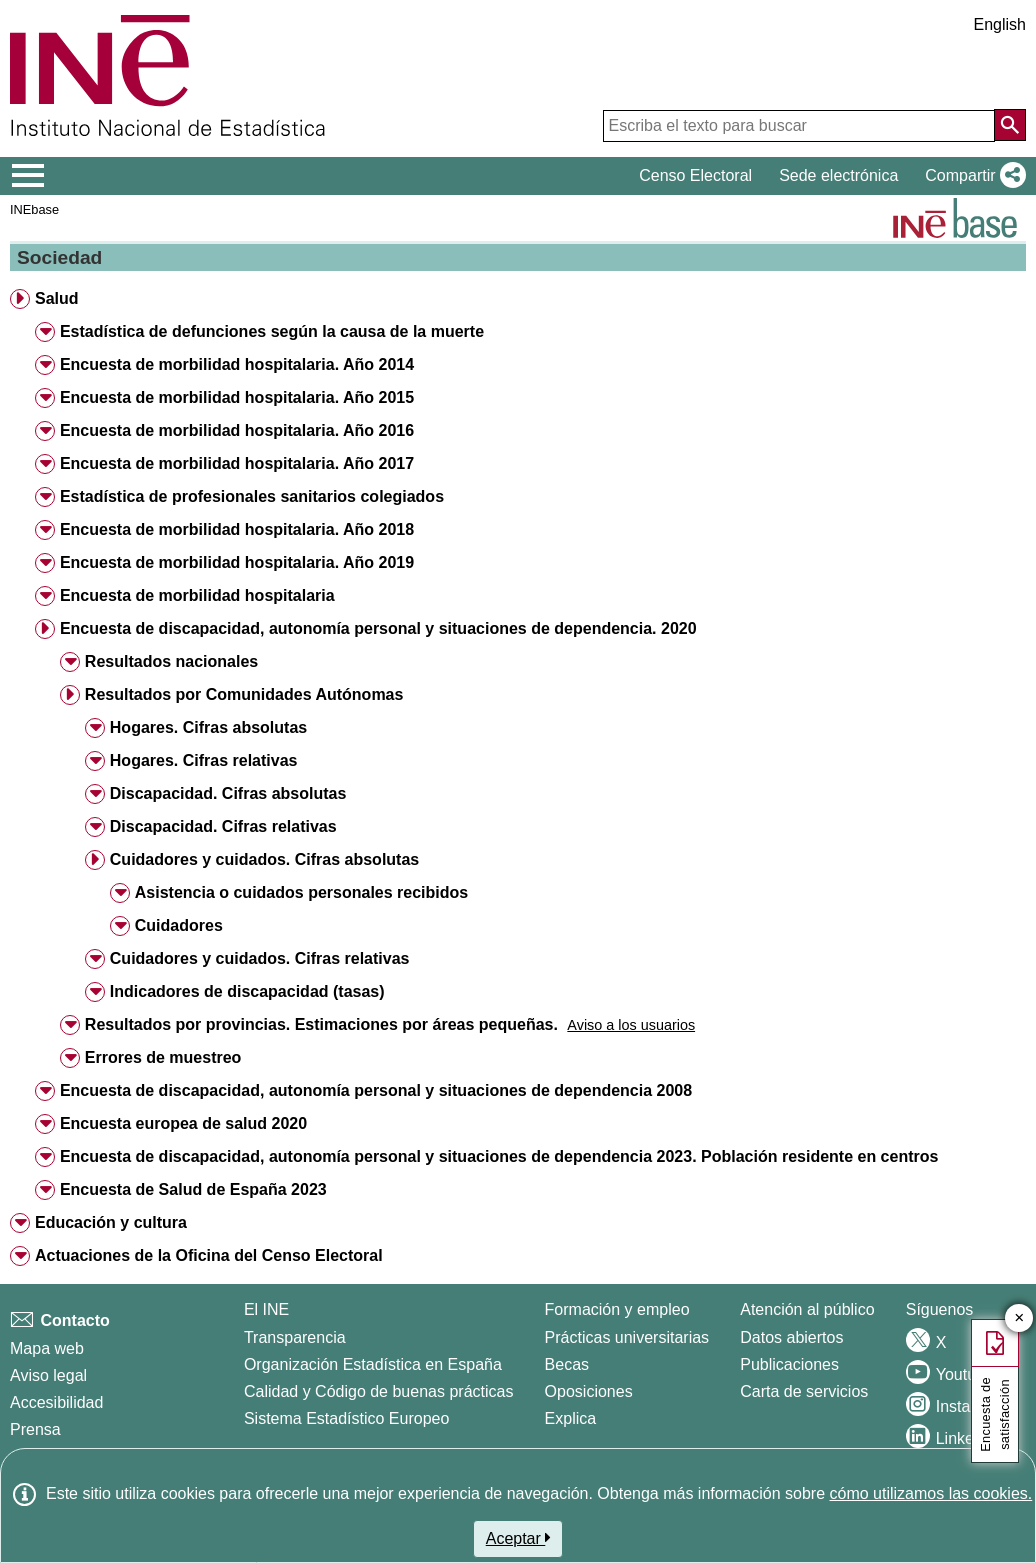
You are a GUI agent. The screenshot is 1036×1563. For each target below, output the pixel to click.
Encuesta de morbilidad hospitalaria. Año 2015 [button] (237, 397)
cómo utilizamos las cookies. (930, 1493)
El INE (266, 1309)
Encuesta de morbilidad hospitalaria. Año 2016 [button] (237, 430)
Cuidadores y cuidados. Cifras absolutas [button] (264, 859)
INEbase (34, 209)
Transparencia (295, 1337)
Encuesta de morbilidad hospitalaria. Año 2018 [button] (237, 529)
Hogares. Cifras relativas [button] (204, 760)
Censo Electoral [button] (695, 175)
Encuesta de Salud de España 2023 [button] (193, 1189)
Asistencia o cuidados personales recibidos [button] (301, 892)
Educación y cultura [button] (111, 1222)
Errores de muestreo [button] (163, 1057)
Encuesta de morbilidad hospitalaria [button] (197, 595)
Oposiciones (589, 1391)
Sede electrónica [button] (838, 175)
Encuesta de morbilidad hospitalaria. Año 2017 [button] (237, 463)
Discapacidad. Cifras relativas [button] (223, 826)
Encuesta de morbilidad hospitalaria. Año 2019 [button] (237, 562)
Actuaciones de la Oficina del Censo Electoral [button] (209, 1255)
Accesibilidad (56, 1402)
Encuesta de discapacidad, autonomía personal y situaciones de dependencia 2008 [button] (376, 1090)
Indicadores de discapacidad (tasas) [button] (247, 991)
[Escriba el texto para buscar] (799, 126)
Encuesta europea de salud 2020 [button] (183, 1123)
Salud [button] (57, 298)
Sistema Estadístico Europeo (346, 1418)
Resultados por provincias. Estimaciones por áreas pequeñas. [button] (321, 1024)
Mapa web (47, 1348)
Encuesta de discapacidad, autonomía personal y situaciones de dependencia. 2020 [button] (378, 628)
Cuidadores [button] (179, 925)
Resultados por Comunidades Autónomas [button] (244, 694)
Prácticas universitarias (627, 1337)
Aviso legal (48, 1375)
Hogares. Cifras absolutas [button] (208, 727)
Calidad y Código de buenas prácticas (379, 1391)
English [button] (1000, 24)
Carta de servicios (804, 1391)
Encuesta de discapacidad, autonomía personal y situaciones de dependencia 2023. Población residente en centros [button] (499, 1156)
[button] (971, 176)
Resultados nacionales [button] (171, 661)
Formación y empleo (617, 1309)
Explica (571, 1418)
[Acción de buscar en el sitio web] (1010, 125)
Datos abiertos (791, 1337)
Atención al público (807, 1309)
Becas (567, 1364)
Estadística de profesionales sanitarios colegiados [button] (252, 496)
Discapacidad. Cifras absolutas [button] (228, 793)
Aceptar (518, 1538)
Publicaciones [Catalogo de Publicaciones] (789, 1364)
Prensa (35, 1429)
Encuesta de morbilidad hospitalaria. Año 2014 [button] (237, 364)
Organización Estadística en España (373, 1364)
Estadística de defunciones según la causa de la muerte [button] (272, 331)
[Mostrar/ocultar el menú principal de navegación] (28, 176)
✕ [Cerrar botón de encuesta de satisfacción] (1019, 1318)
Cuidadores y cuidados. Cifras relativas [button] (260, 958)
